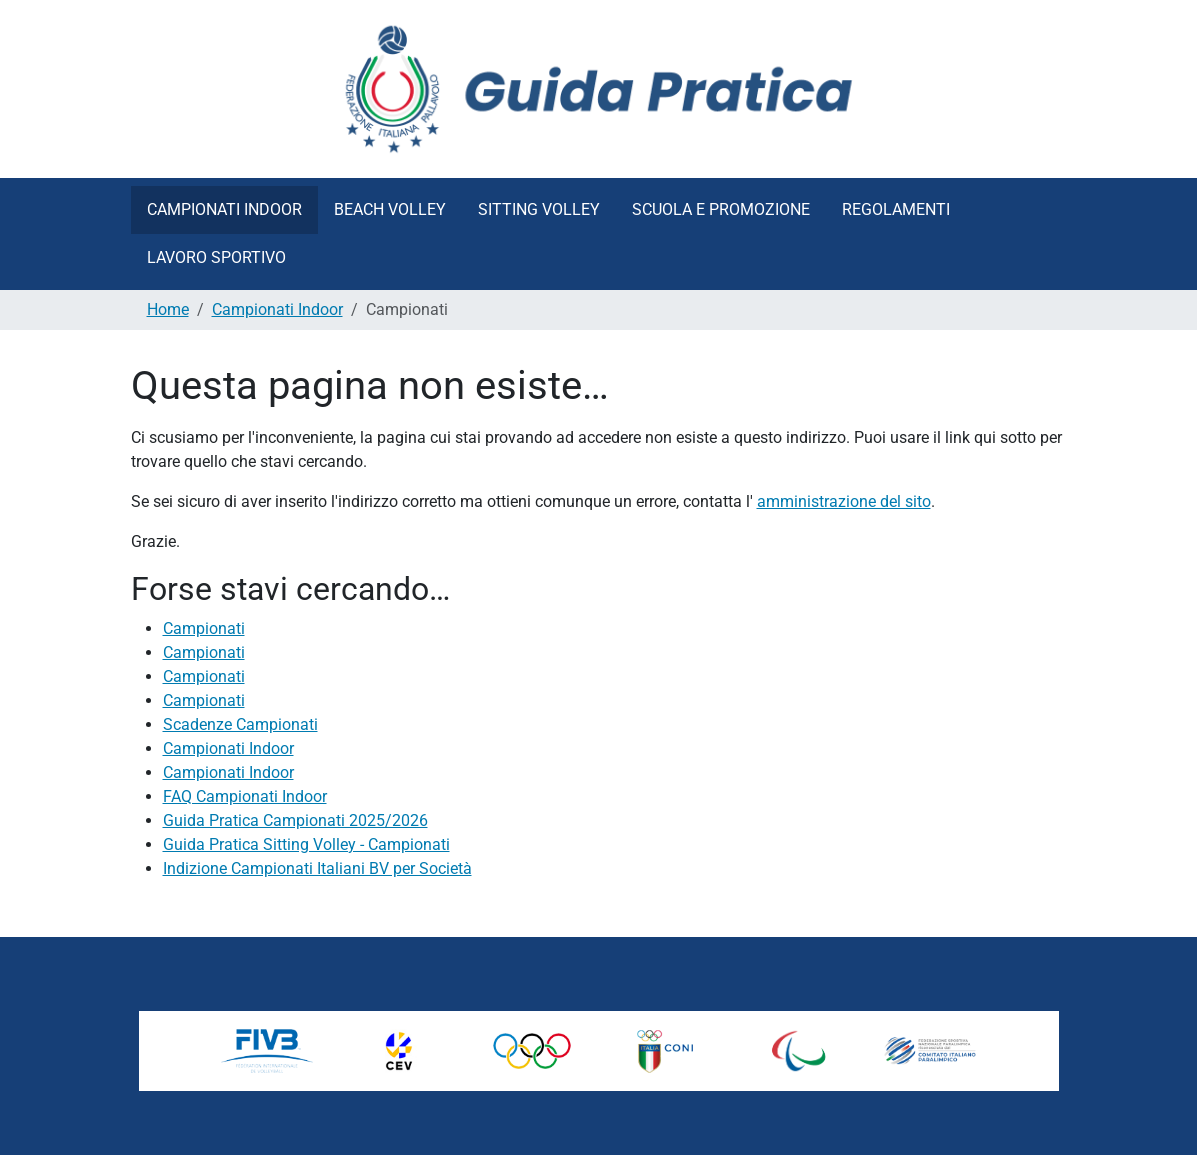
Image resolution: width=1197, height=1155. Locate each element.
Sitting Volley (539, 209)
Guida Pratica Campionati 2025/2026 (295, 820)
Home (168, 309)
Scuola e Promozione (721, 209)
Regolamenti (896, 209)
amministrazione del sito (844, 501)
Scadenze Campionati (240, 724)
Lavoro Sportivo (216, 257)
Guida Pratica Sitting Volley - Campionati (306, 844)
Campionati (204, 628)
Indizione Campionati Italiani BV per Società (317, 868)
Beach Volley (390, 209)
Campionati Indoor (224, 209)
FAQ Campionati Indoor (245, 796)
